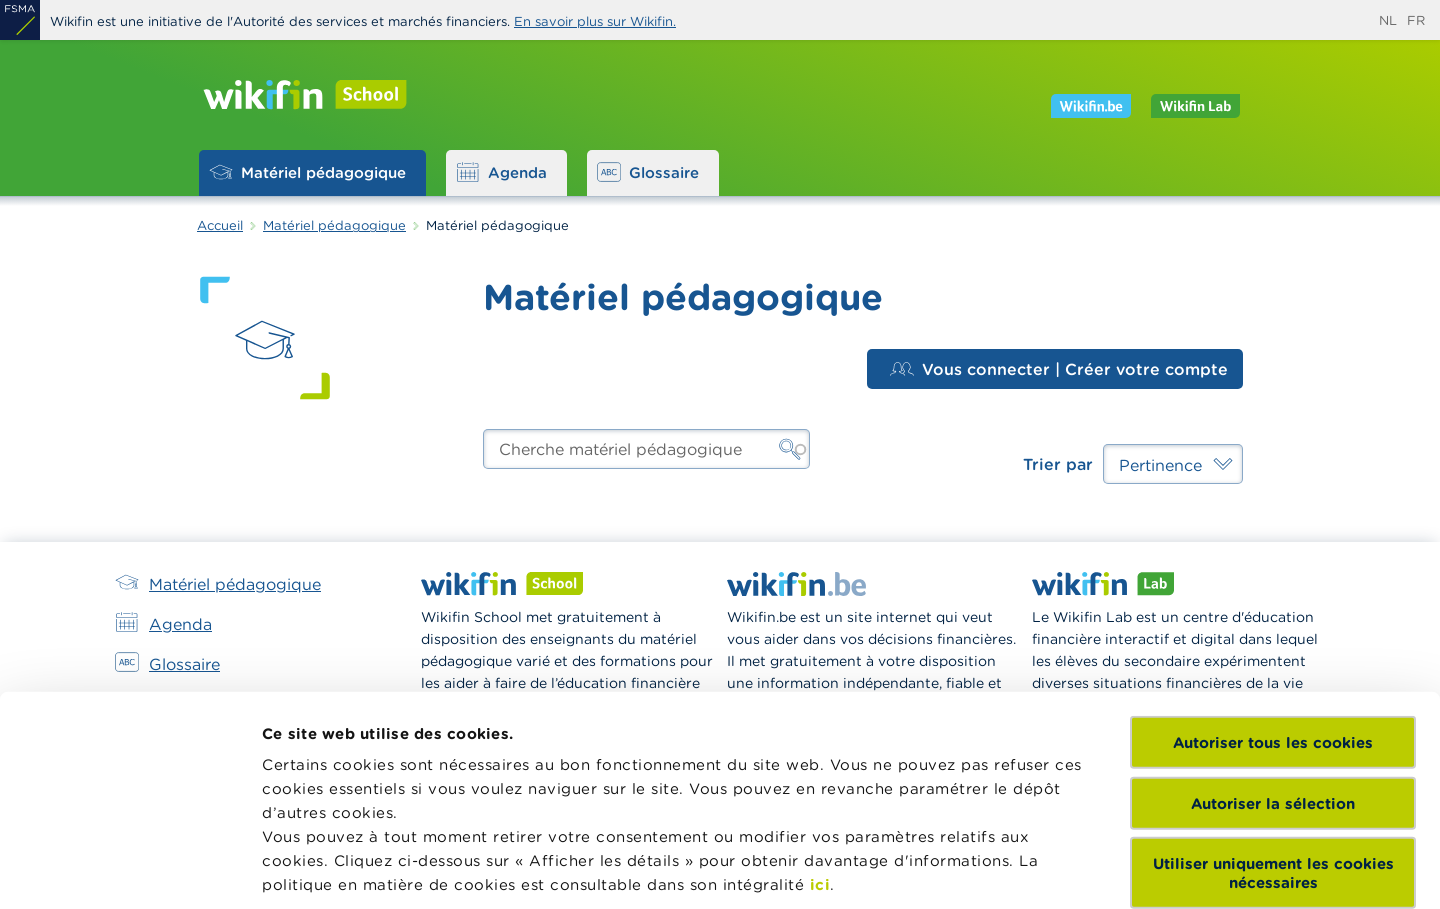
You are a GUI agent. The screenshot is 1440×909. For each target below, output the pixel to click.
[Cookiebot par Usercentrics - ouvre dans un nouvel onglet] (129, 870)
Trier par (1058, 464)
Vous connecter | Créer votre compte (1059, 369)
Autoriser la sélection (1273, 631)
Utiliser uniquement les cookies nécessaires (1273, 702)
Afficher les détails (335, 869)
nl (1388, 20)
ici (820, 713)
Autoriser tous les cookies (1273, 571)
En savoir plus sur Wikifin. (595, 21)
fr (1416, 20)
